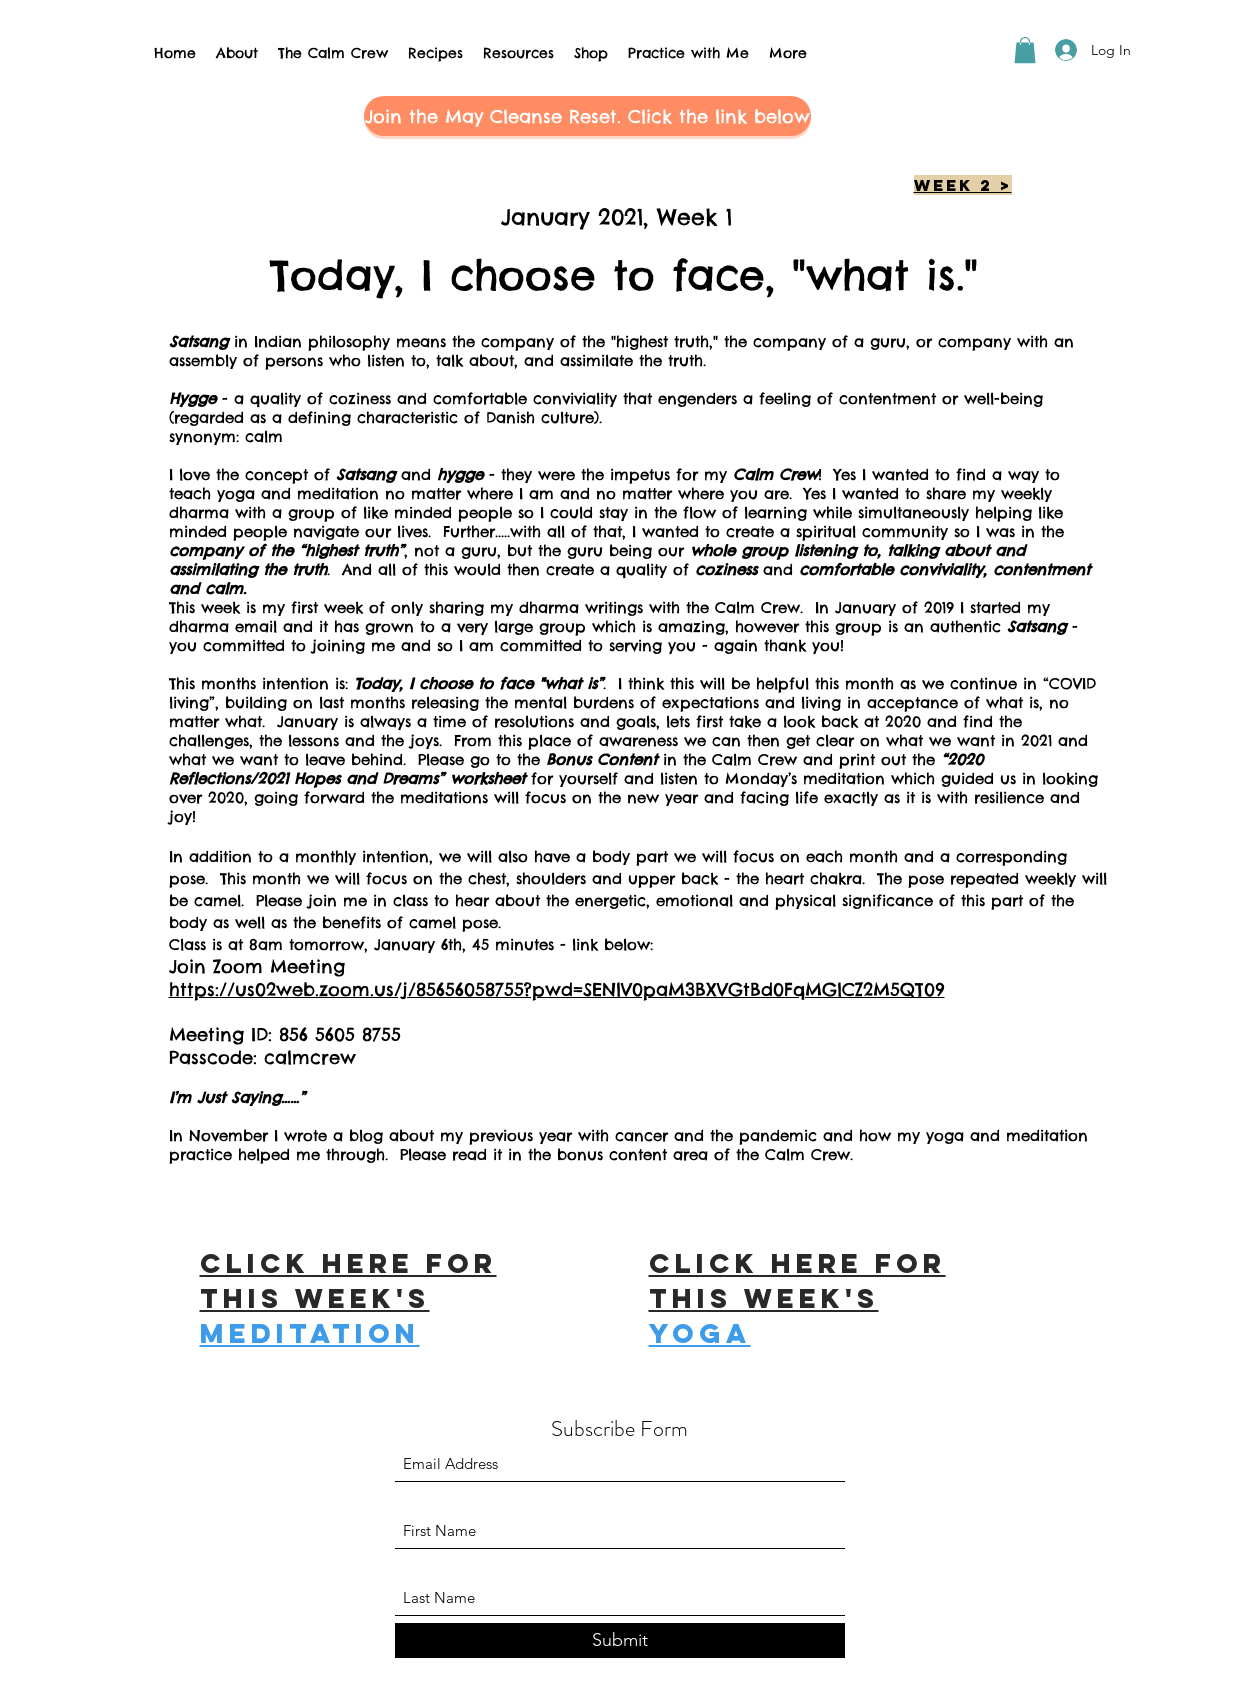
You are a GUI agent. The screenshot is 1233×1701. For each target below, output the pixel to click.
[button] (1025, 50)
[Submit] (620, 1640)
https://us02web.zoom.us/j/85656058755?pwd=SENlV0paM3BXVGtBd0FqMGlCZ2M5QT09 (557, 989)
